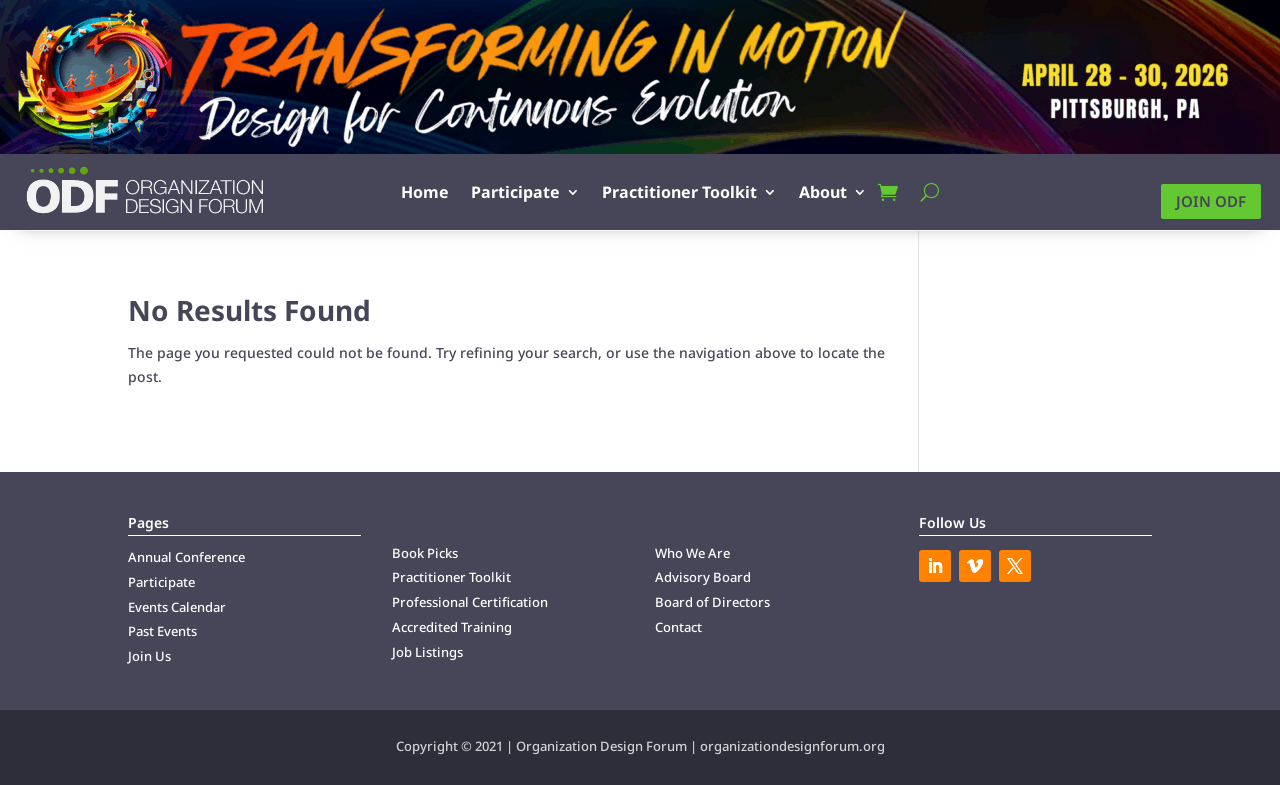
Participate (515, 192)
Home (425, 192)
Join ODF (1211, 201)
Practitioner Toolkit (679, 192)
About (823, 192)
